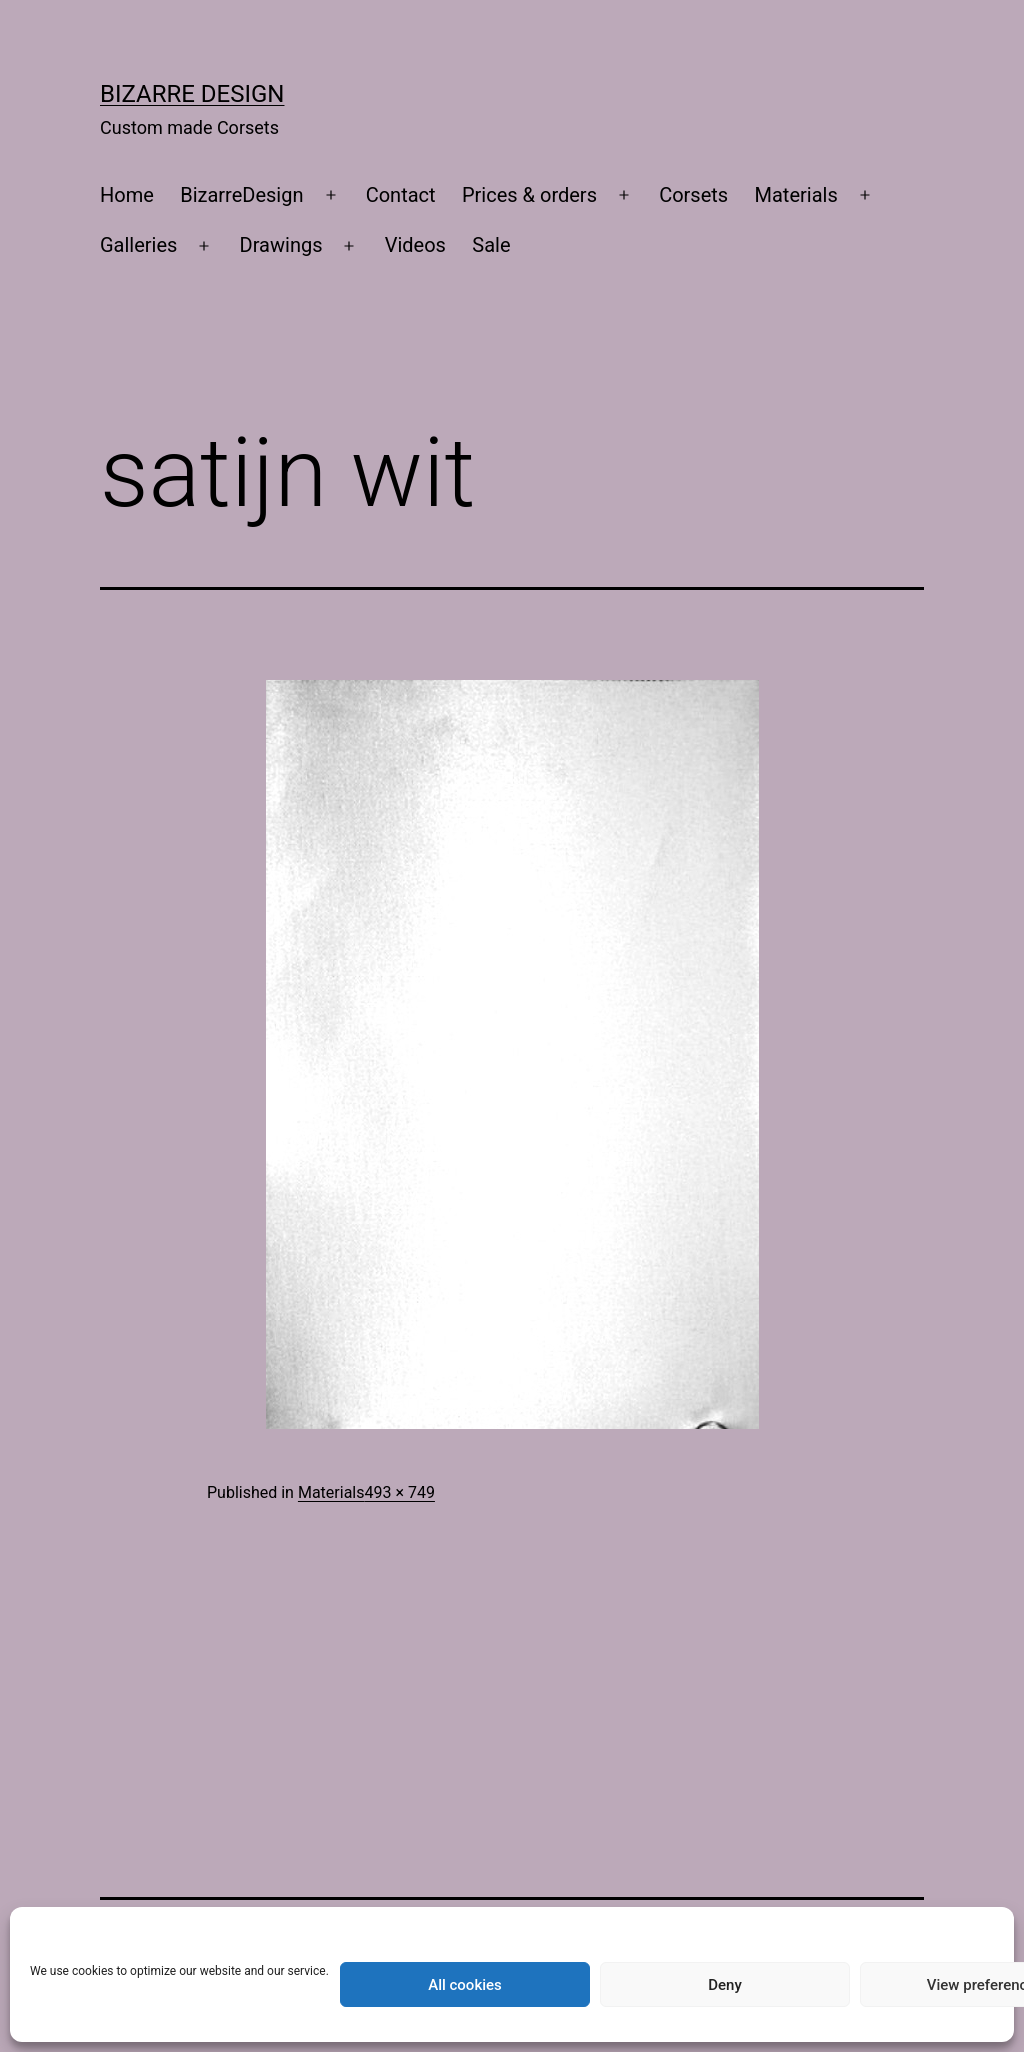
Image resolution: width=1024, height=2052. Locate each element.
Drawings (281, 245)
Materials (796, 195)
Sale (491, 245)
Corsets (693, 195)
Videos (415, 245)
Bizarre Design (192, 94)
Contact (401, 195)
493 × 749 (399, 1492)
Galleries (138, 245)
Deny (725, 1985)
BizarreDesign (241, 195)
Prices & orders (529, 195)
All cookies (465, 1985)
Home (127, 195)
